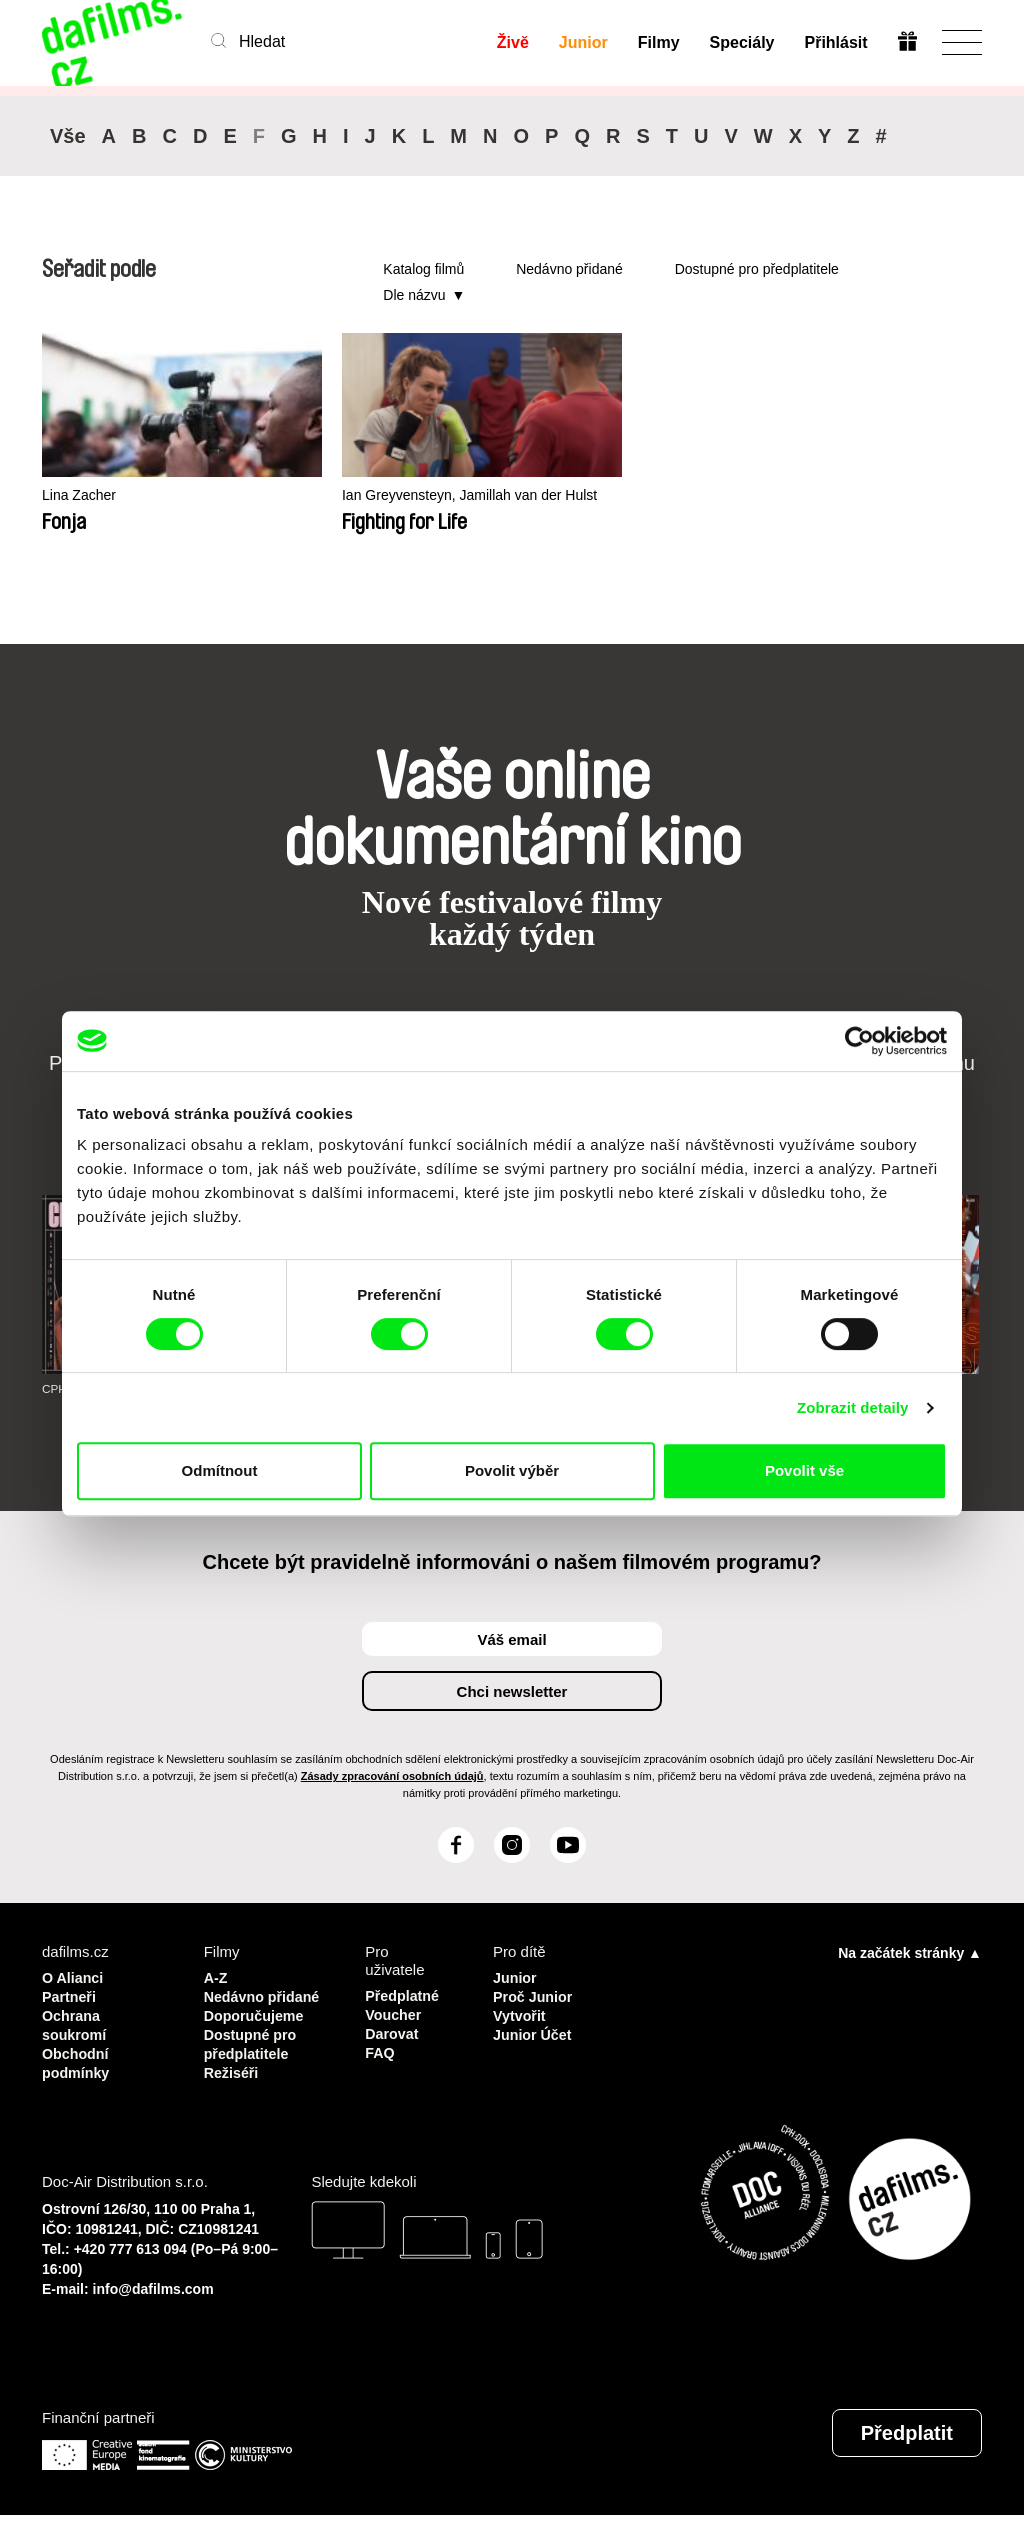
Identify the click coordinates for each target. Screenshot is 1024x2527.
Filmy (658, 42)
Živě (512, 42)
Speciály (741, 42)
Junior (582, 42)
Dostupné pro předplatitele (757, 269)
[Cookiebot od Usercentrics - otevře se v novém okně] (859, 1041)
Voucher (394, 2013)
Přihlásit (835, 42)
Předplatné (404, 1995)
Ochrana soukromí (76, 2022)
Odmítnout (220, 1470)
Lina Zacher (81, 495)
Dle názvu (414, 295)
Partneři (70, 1995)
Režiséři (233, 2085)
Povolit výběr (512, 1470)
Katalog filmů (423, 269)
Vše (68, 136)
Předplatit (907, 2445)
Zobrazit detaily (853, 1407)
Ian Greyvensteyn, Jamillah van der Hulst (386, 504)
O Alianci (74, 1977)
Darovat (393, 2031)
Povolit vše (804, 1470)
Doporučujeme (256, 2031)
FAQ (380, 2049)
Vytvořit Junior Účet (534, 2022)
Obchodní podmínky (77, 2058)
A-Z (216, 1977)
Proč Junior (534, 1995)
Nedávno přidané (569, 269)
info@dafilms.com (153, 2301)
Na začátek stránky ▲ (910, 1953)
